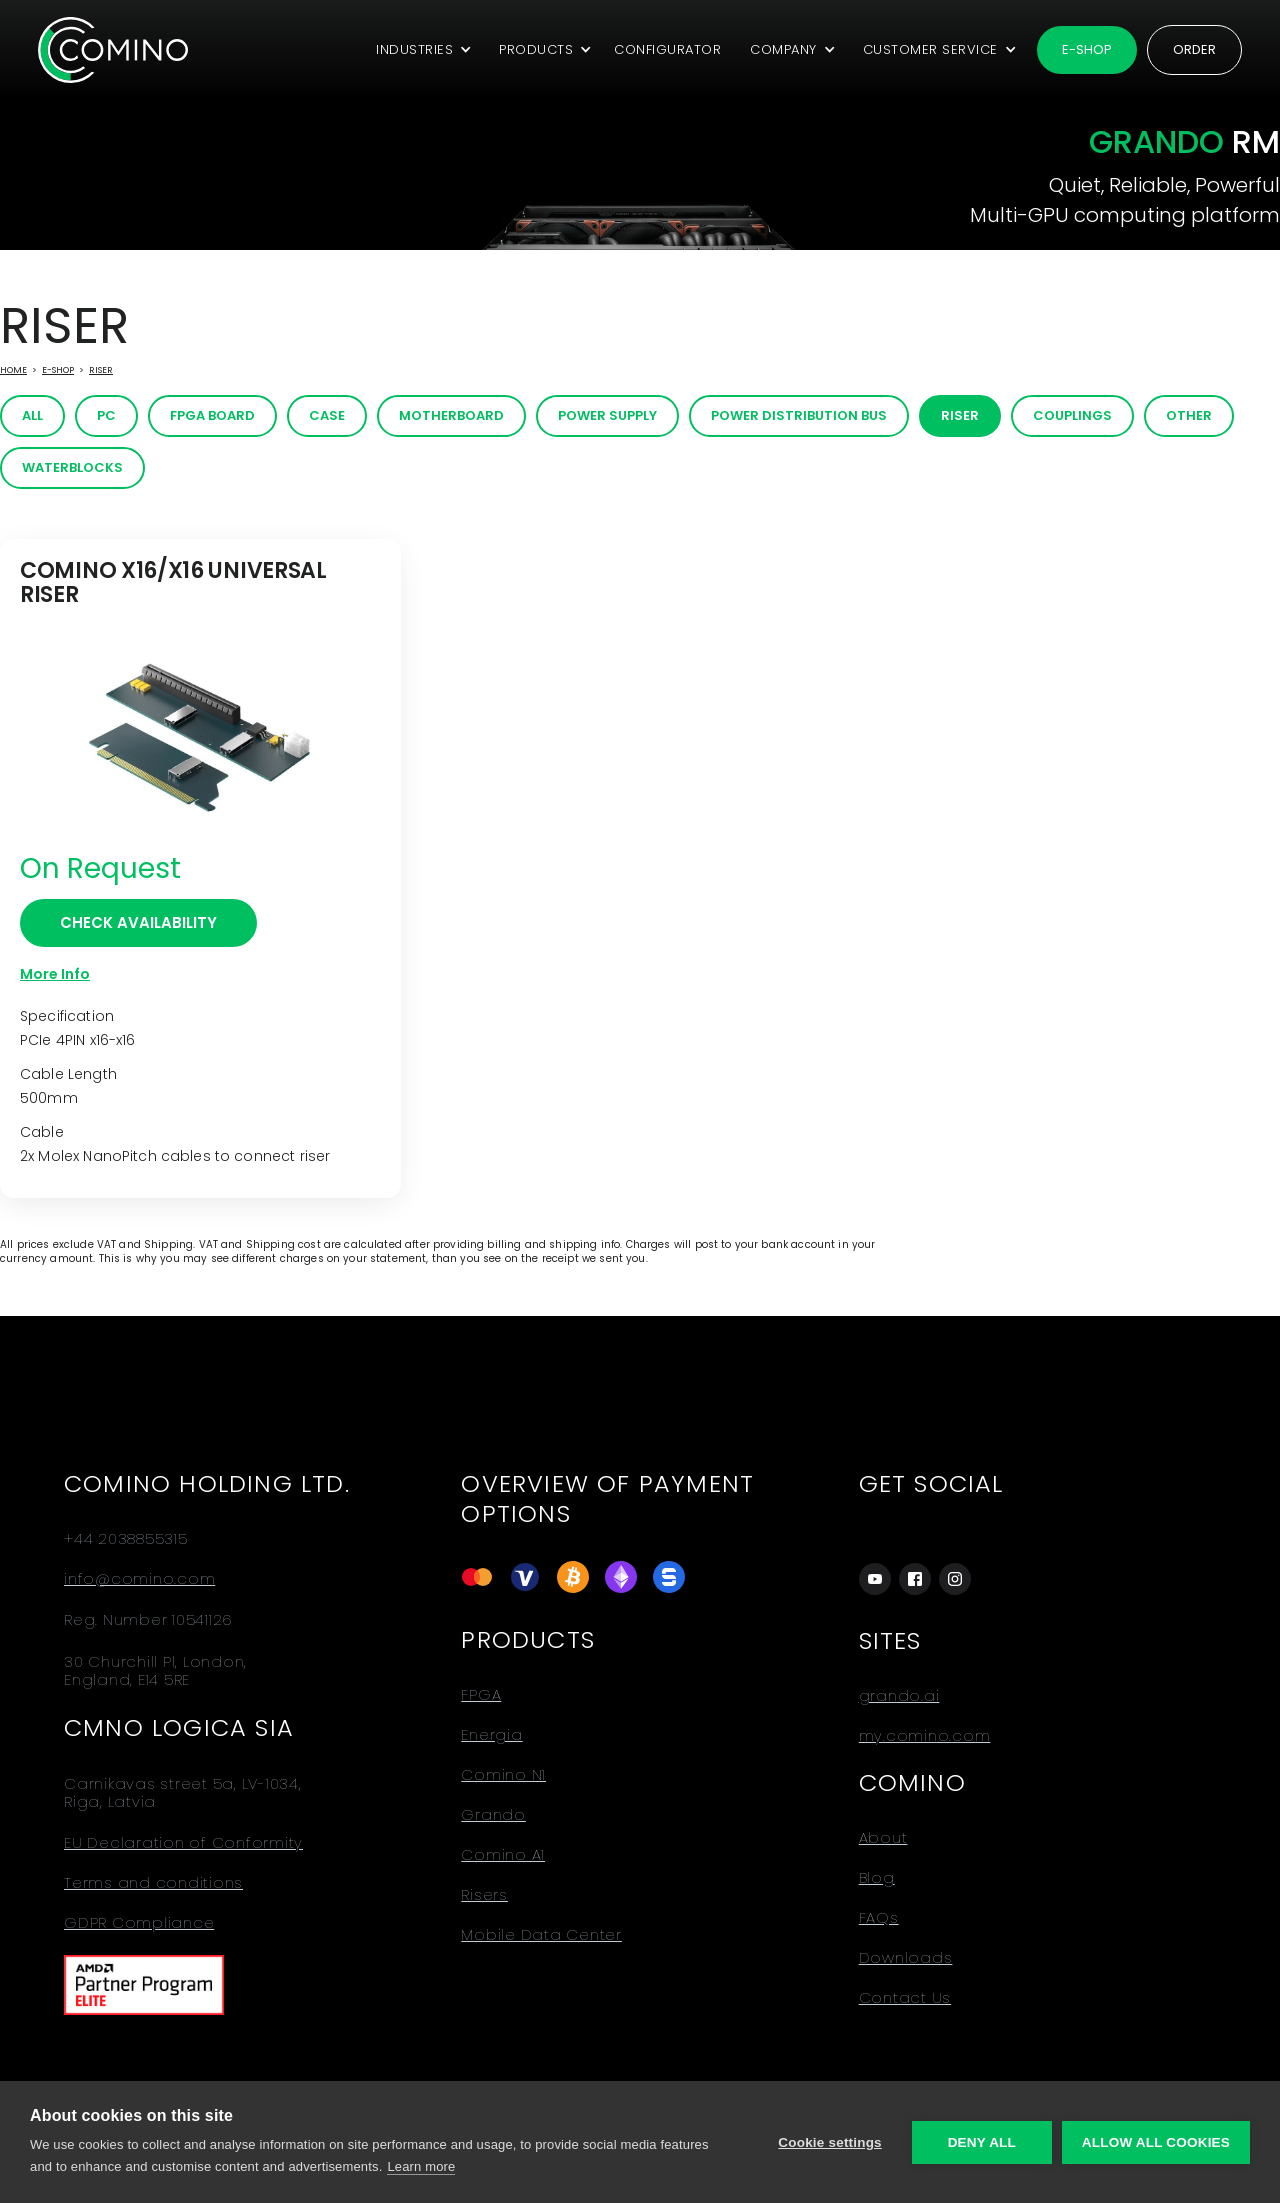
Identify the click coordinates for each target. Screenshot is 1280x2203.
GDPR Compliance (139, 1923)
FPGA (481, 1695)
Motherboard (451, 415)
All (32, 415)
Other (1189, 415)
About (883, 1838)
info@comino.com (139, 1579)
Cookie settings (830, 2142)
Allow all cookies (1156, 2142)
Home (13, 370)
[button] (420, 50)
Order (1194, 49)
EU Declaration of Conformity (183, 1843)
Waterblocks (72, 467)
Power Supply (607, 415)
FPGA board (212, 415)
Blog (877, 1878)
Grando (493, 1815)
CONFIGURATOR (667, 49)
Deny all (982, 2142)
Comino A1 (503, 1855)
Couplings (1072, 415)
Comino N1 (503, 1775)
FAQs (879, 1918)
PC (106, 415)
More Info (55, 974)
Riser (101, 370)
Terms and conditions (153, 1883)
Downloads (906, 1958)
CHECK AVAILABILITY (138, 922)
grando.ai (899, 1696)
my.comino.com (925, 1736)
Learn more (421, 2166)
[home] (113, 49)
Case (327, 415)
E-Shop (58, 370)
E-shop (1087, 49)
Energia (491, 1735)
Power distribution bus (799, 415)
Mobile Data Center (541, 1935)
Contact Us (905, 1998)
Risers (484, 1895)
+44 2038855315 (126, 1539)
